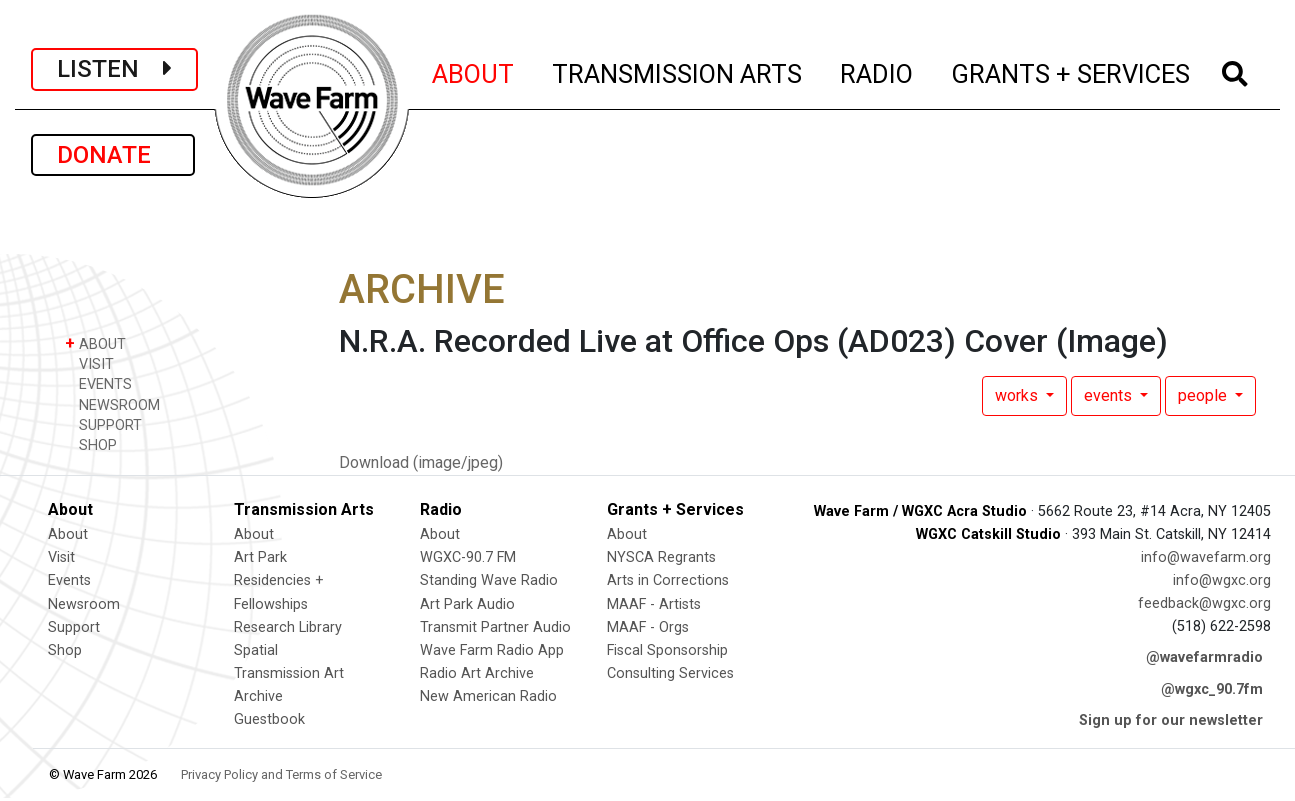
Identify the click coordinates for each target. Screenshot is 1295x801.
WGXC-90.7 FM (468, 557)
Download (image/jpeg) (421, 462)
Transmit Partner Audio (495, 627)
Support (74, 627)
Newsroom (84, 604)
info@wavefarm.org (1206, 557)
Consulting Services (670, 673)
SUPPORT (103, 424)
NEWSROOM (112, 404)
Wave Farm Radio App (492, 650)
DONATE (113, 155)
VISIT (89, 363)
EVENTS (98, 383)
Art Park (260, 557)
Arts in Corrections (668, 580)
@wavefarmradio (1204, 657)
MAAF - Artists (654, 604)
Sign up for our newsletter (1171, 720)
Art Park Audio (467, 604)
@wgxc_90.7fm (1212, 689)
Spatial (256, 650)
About (68, 534)
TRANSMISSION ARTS (678, 71)
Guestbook (269, 719)
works (1018, 395)
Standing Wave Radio (489, 580)
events (1110, 395)
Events (69, 580)
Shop (65, 650)
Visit (61, 557)
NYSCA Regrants (661, 557)
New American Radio (488, 696)
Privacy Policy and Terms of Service (281, 774)
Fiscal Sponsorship (667, 650)
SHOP (91, 444)
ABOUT (474, 71)
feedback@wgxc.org (1204, 603)
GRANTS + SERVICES (1071, 71)
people (1204, 395)
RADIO (877, 71)
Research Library (288, 627)
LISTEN (114, 69)
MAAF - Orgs (648, 627)
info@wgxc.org (1222, 580)
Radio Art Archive (477, 673)
